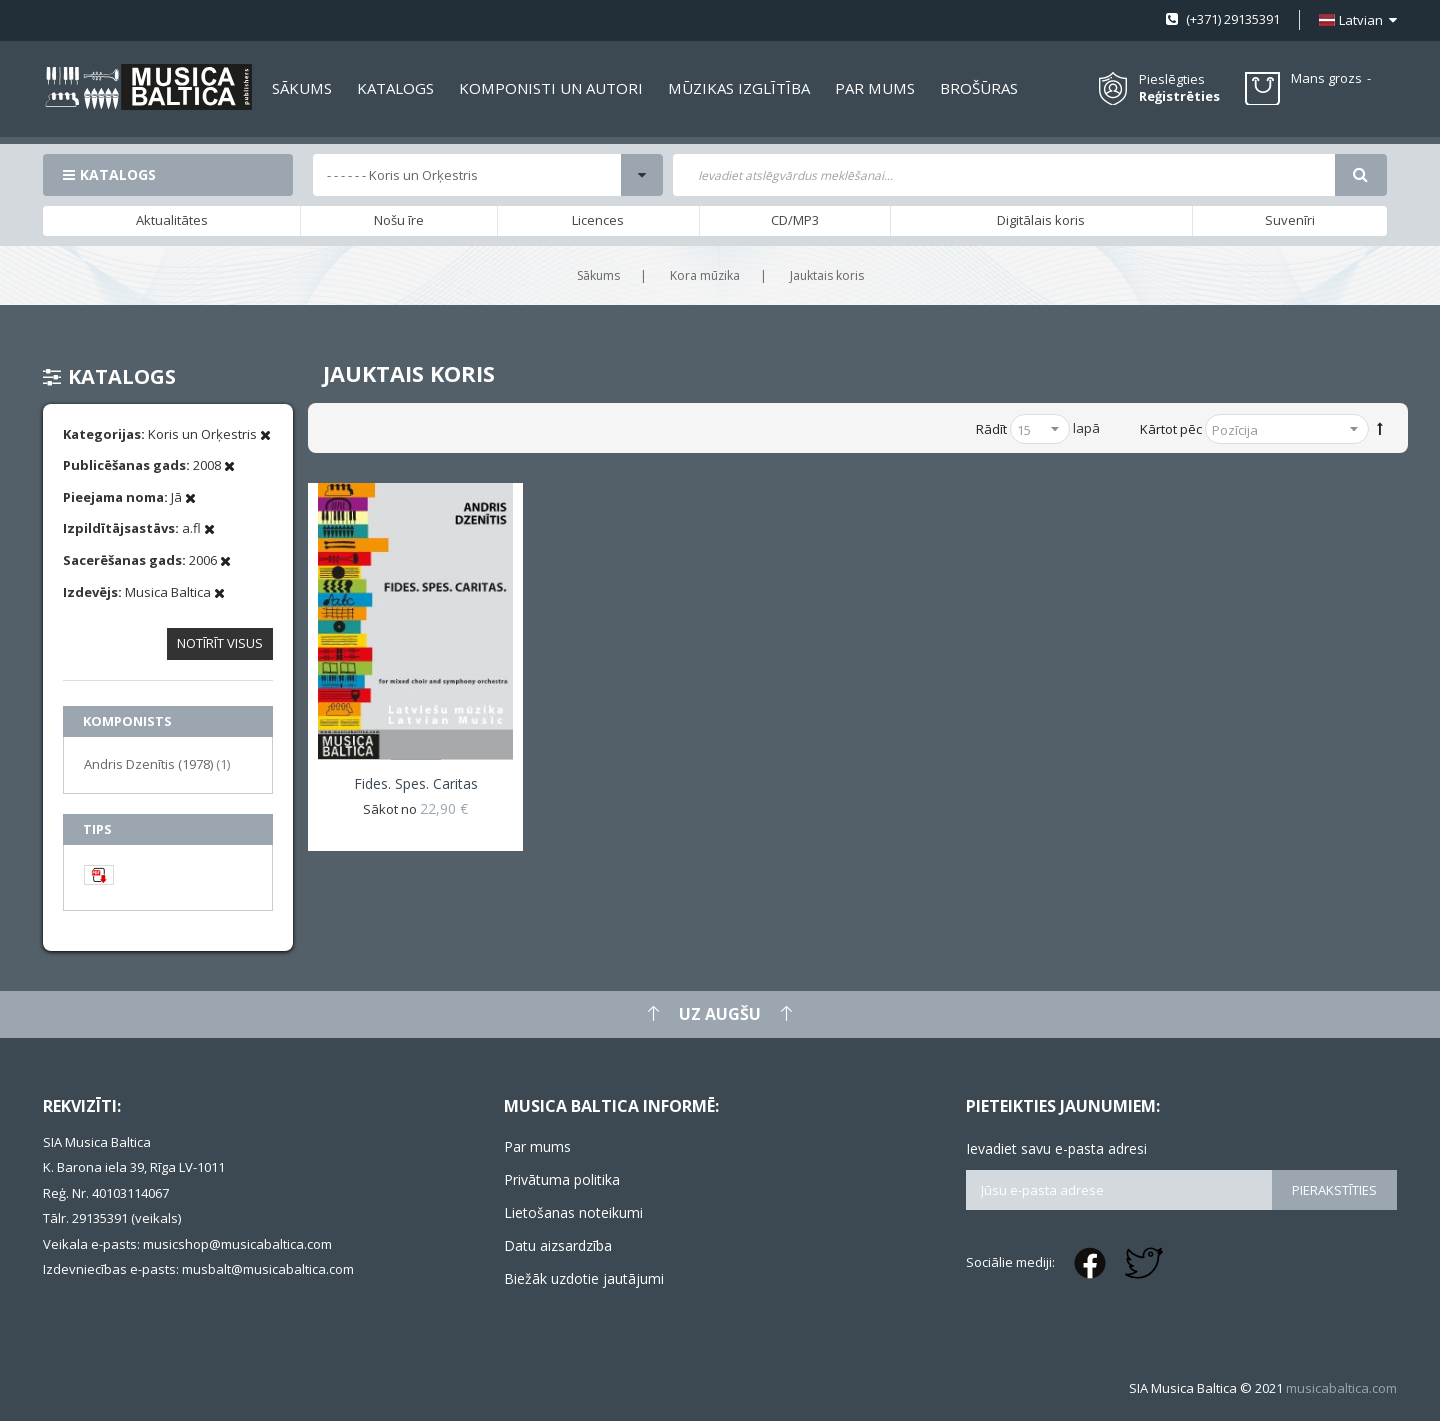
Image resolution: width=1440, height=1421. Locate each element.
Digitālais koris (1041, 220)
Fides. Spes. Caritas (416, 783)
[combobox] (1004, 175)
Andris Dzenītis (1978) (157, 763)
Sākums (598, 275)
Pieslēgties (1172, 79)
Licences (598, 220)
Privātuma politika (562, 1179)
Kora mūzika (705, 275)
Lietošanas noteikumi (573, 1212)
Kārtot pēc (1171, 429)
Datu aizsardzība (558, 1245)
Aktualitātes (172, 220)
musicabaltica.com (1341, 1388)
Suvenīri (1290, 220)
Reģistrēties (1179, 96)
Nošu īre (399, 220)
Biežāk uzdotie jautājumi (584, 1278)
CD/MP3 (795, 220)
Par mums (537, 1146)
